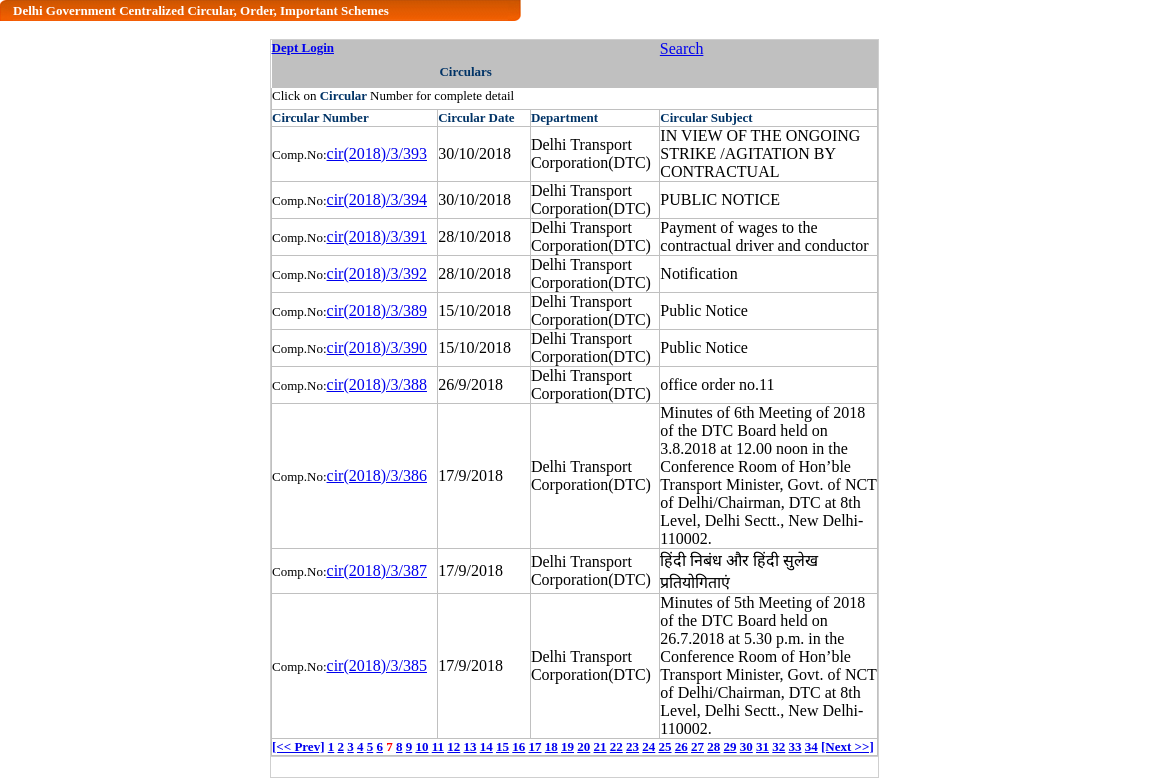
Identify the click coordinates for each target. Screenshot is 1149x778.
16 (518, 746)
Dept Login (303, 47)
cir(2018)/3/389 (377, 310)
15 (502, 746)
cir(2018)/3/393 (377, 153)
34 (811, 746)
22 (616, 746)
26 (681, 746)
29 (730, 746)
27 (697, 746)
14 (486, 746)
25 (665, 746)
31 (762, 746)
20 (583, 746)
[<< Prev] (298, 746)
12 (453, 746)
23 (632, 746)
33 (795, 746)
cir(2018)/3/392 (377, 273)
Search (682, 48)
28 (713, 746)
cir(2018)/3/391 (377, 236)
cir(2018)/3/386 (377, 475)
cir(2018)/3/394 (377, 199)
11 (438, 746)
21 (600, 746)
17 (535, 746)
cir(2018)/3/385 (377, 665)
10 (421, 746)
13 (470, 746)
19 (567, 746)
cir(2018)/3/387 (377, 570)
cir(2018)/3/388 (377, 384)
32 (778, 746)
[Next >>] (847, 746)
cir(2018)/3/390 (377, 347)
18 (551, 746)
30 (746, 746)
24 (648, 746)
